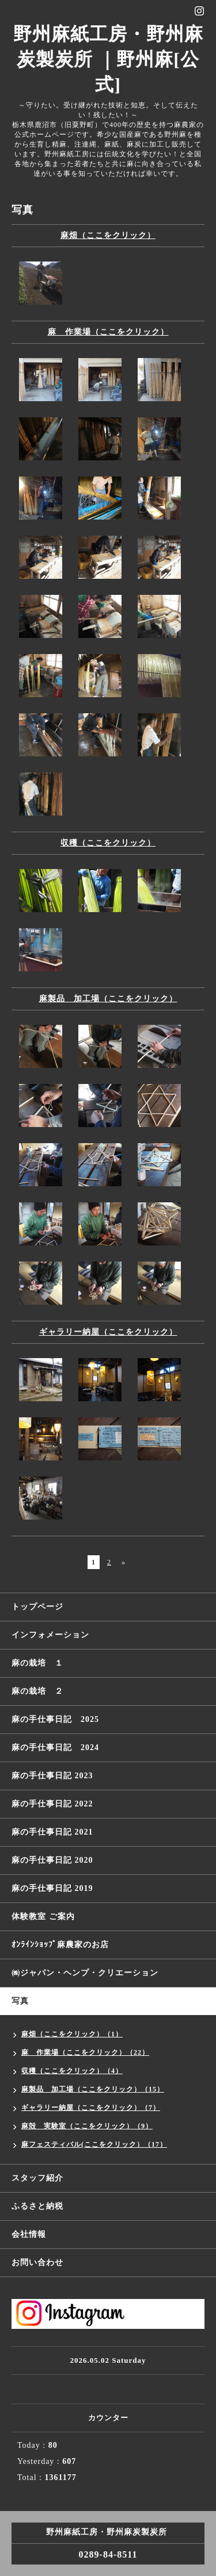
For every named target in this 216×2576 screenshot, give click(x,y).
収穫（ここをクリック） (108, 843)
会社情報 (29, 2234)
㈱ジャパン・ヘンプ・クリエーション (85, 1972)
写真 (20, 2001)
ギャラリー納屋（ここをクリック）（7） (90, 2108)
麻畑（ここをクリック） (108, 235)
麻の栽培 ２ (37, 1691)
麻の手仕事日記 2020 (52, 1860)
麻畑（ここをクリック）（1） (72, 2034)
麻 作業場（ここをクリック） (108, 332)
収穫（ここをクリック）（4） (72, 2071)
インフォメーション (50, 1635)
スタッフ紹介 (37, 2178)
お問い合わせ (37, 2262)
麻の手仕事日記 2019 (52, 1888)
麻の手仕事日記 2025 (55, 1719)
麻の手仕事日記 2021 (52, 1832)
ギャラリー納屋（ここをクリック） (108, 1332)
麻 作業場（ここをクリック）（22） (85, 2052)
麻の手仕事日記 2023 (52, 1775)
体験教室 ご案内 (43, 1916)
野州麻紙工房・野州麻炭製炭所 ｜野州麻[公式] (108, 59)
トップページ (37, 1606)
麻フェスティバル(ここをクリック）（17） (94, 2144)
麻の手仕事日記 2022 (52, 1804)
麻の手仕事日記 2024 (55, 1747)
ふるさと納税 (37, 2206)
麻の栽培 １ (37, 1663)
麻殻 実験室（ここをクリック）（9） (87, 2126)
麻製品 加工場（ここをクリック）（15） (92, 2089)
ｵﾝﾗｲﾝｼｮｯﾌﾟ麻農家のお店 (60, 1944)
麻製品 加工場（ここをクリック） (108, 998)
